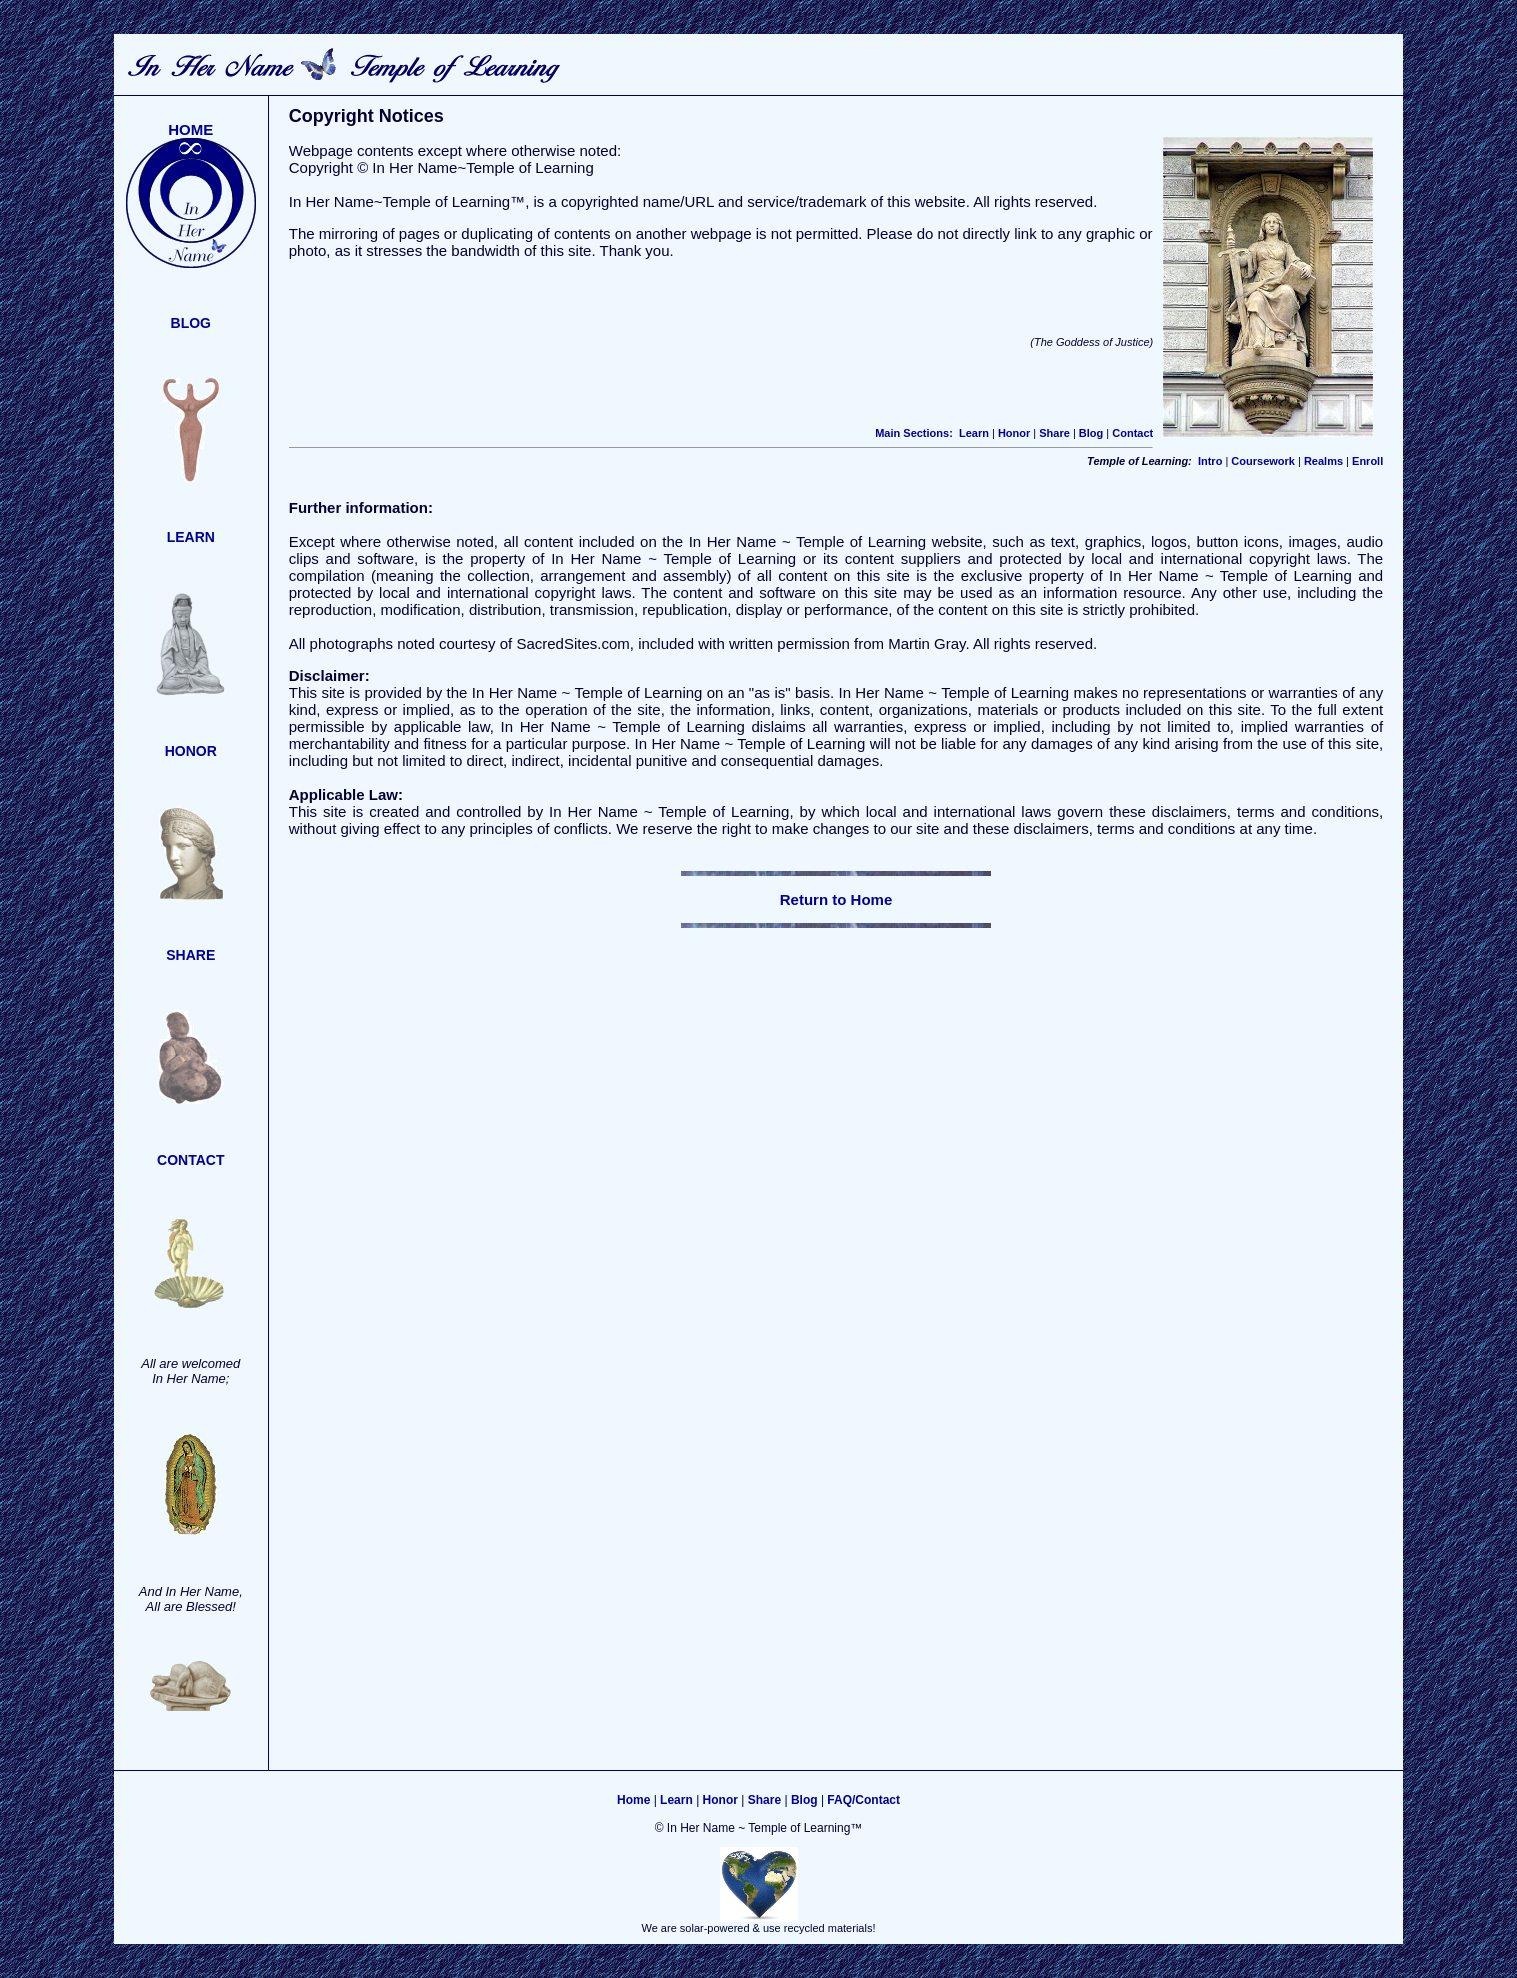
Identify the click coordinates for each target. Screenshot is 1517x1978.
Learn (974, 433)
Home (633, 1800)
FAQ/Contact (863, 1800)
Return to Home (836, 899)
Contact (1132, 433)
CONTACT (190, 1160)
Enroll (1367, 461)
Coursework (1263, 461)
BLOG (191, 323)
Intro (1210, 461)
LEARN (191, 537)
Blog (1091, 433)
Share (1054, 433)
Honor (1014, 433)
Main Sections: (914, 433)
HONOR (191, 751)
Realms (1323, 461)
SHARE (190, 955)
